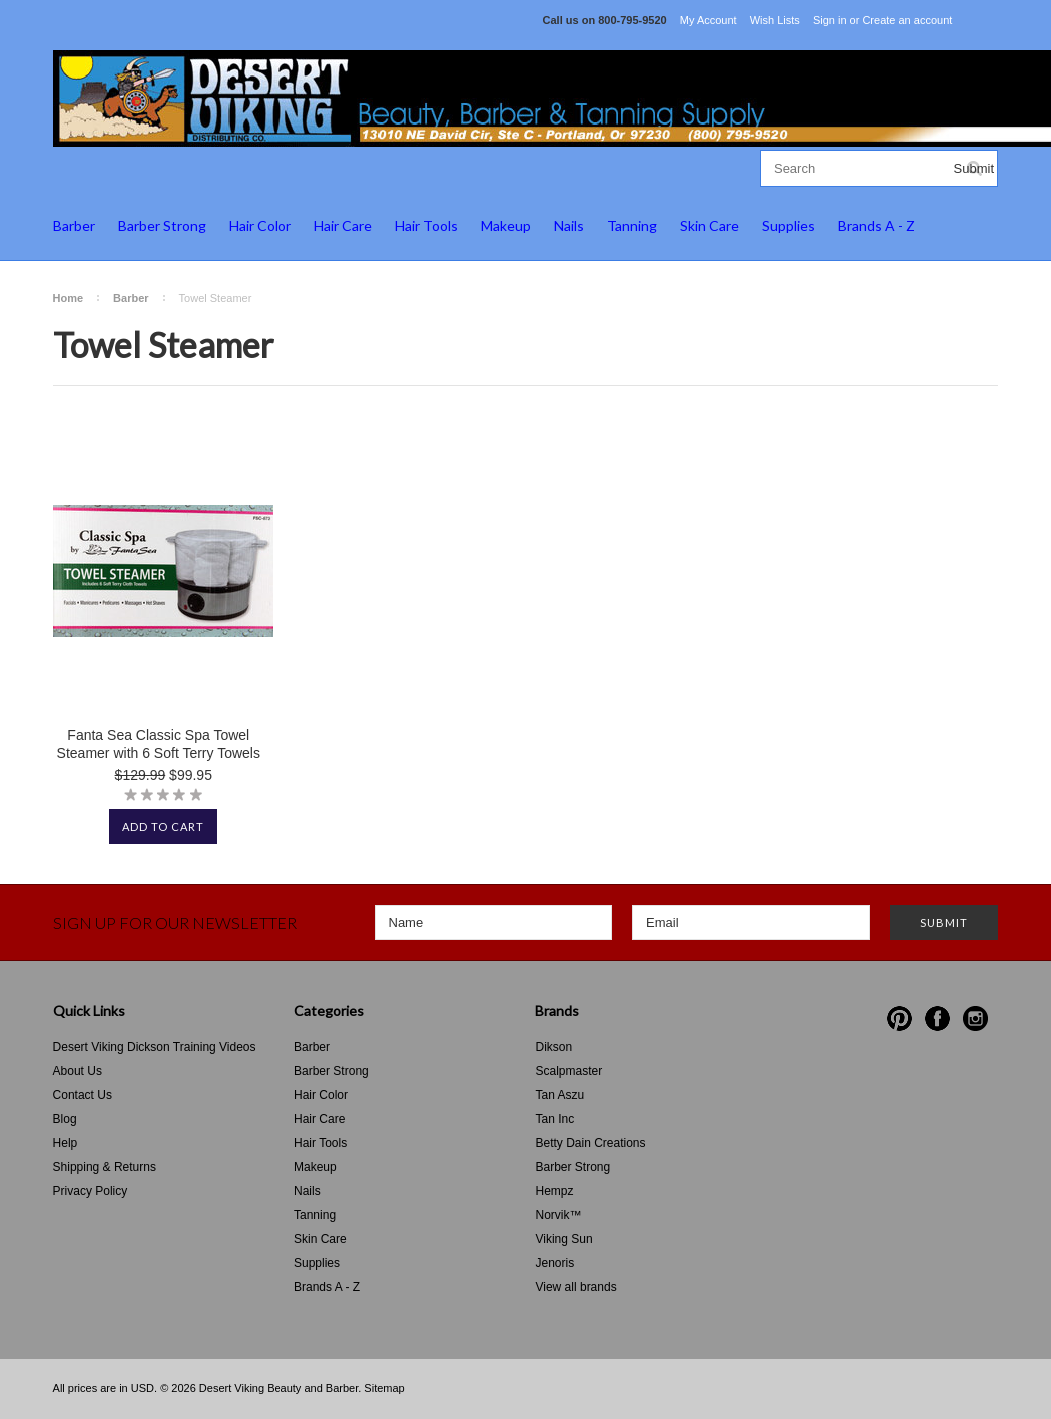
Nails (569, 225)
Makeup (506, 225)
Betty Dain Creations (590, 1143)
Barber (74, 225)
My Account (708, 20)
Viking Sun (563, 1239)
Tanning (632, 225)
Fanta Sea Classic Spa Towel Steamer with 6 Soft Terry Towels (158, 744)
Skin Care (709, 225)
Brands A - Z (876, 225)
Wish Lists (775, 20)
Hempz (554, 1191)
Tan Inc (554, 1119)
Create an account (907, 20)
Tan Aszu (559, 1095)
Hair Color (260, 225)
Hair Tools (426, 225)
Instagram (975, 1018)
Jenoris (554, 1263)
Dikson (553, 1047)
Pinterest (899, 1018)
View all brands (575, 1287)
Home (68, 298)
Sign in (830, 20)
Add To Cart (163, 826)
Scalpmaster (568, 1071)
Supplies (788, 225)
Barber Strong (162, 225)
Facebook (937, 1018)
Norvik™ (558, 1215)
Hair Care (343, 225)
